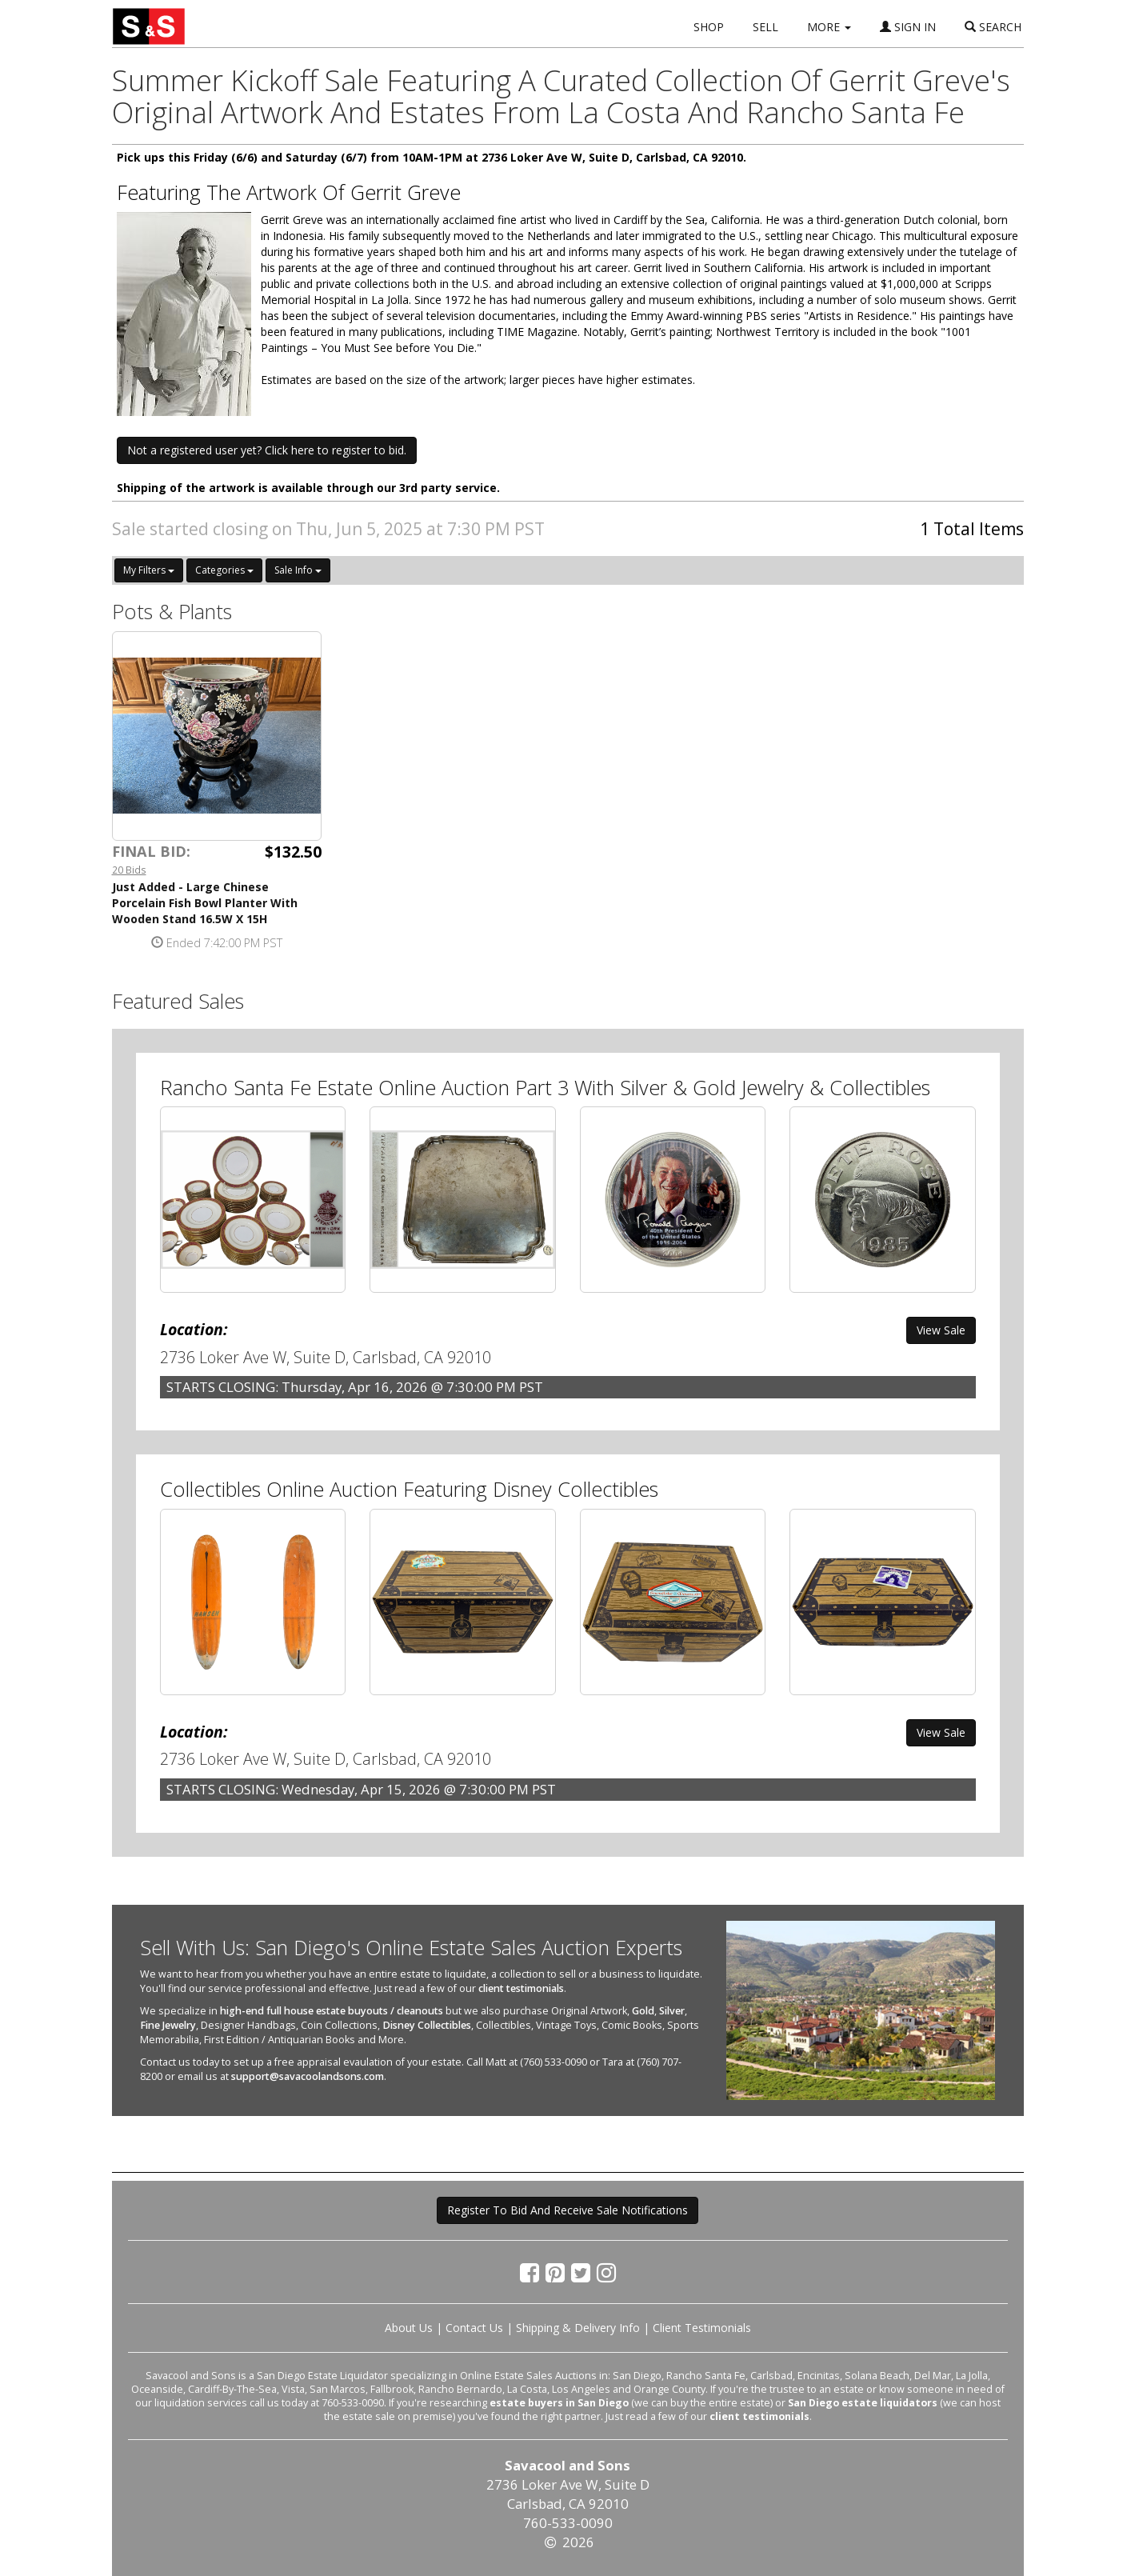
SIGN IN (908, 26)
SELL (765, 26)
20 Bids (129, 869)
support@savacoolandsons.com (307, 2076)
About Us (409, 2327)
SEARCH (993, 26)
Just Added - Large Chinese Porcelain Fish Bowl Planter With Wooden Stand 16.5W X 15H (205, 902)
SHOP (708, 26)
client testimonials (521, 1988)
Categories (224, 570)
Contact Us (474, 2327)
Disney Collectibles (426, 2025)
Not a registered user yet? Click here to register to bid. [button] (266, 450)
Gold (643, 2011)
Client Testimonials (702, 2327)
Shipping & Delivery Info (578, 2327)
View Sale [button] (941, 1330)
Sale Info (298, 570)
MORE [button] (829, 26)
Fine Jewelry (168, 2025)
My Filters (148, 570)
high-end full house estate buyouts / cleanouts (331, 2011)
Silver (672, 2011)
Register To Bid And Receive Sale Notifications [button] (567, 2210)
